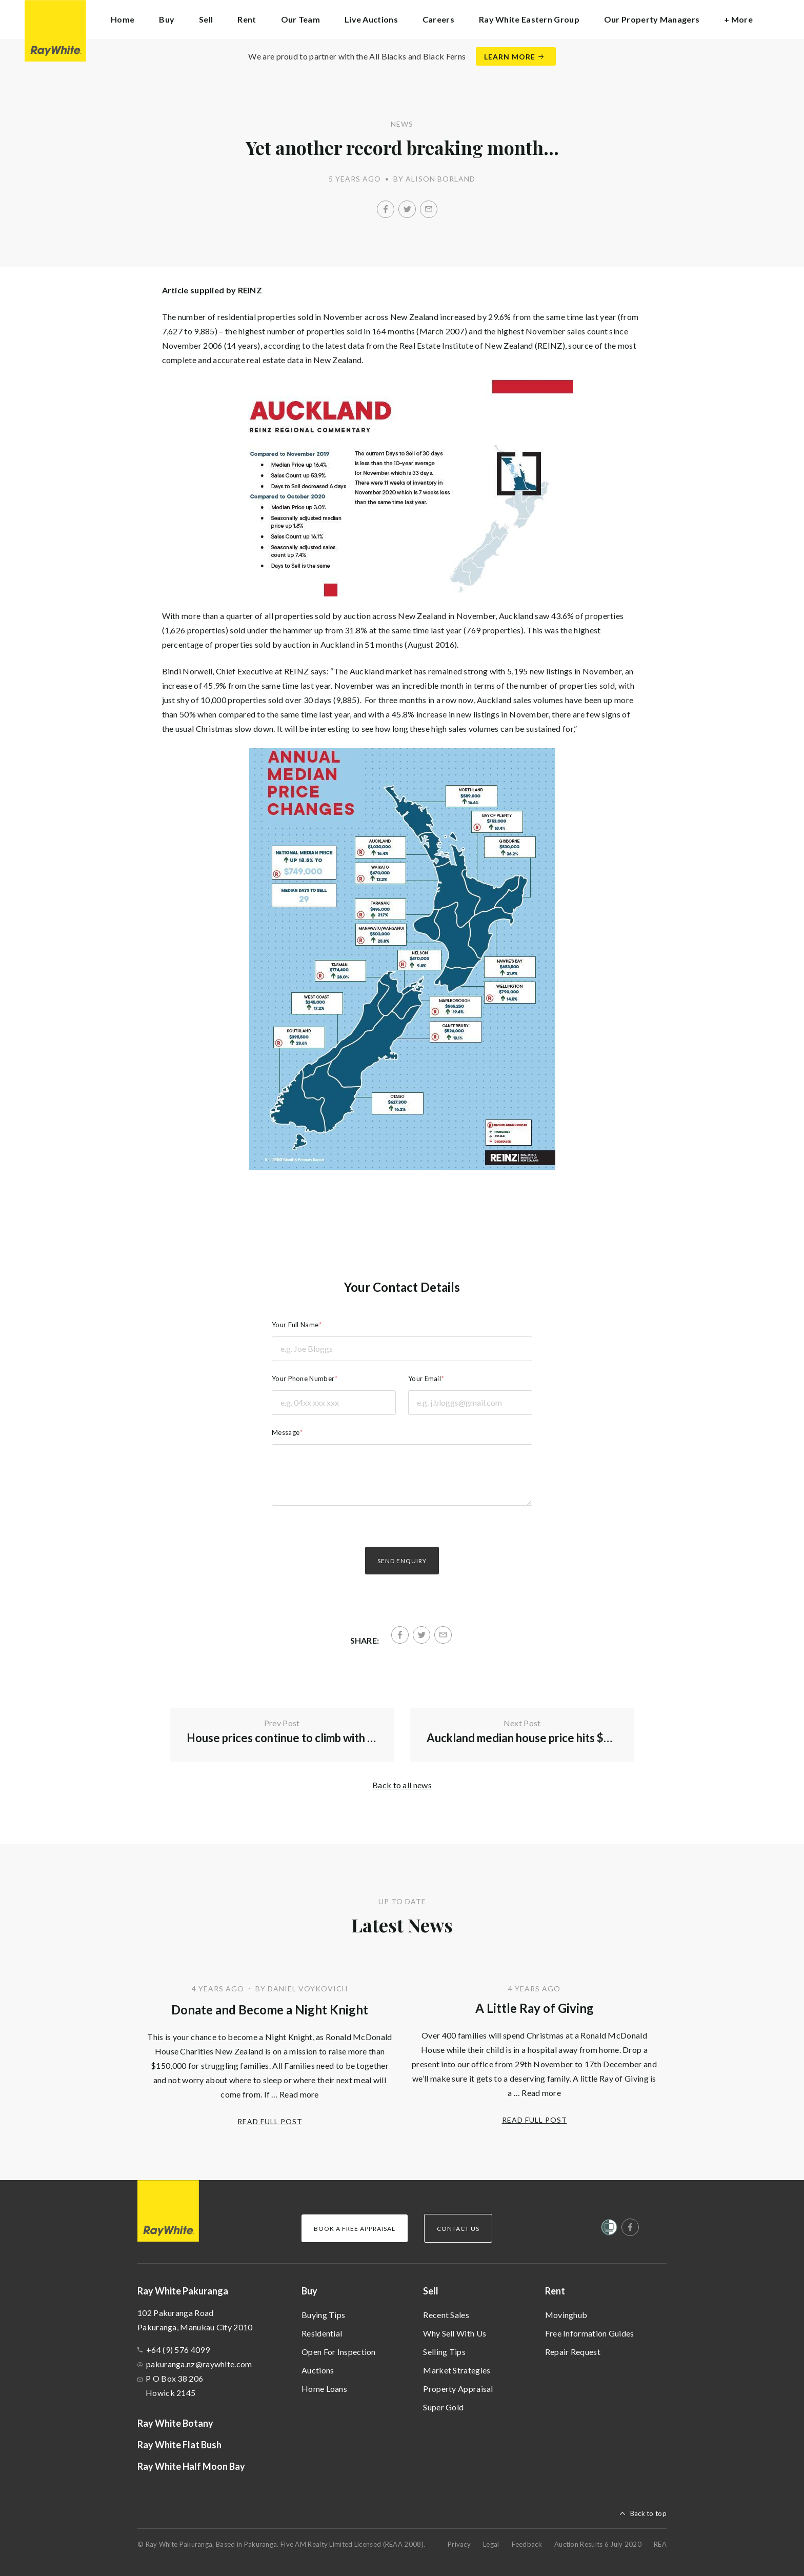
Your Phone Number (303, 1378)
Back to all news (402, 1785)
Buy (309, 2291)
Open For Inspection (339, 2352)
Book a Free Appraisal (354, 2228)
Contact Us (458, 2228)
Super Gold (443, 2407)
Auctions (318, 2370)
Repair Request (572, 2352)
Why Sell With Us (454, 2333)
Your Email (424, 1378)
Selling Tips (444, 2352)
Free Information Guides (589, 2333)
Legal (491, 2544)
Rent (555, 2291)
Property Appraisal (458, 2388)
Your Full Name (295, 1325)
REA (660, 2544)
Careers (438, 19)
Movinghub (566, 2315)
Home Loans (324, 2388)
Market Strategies (456, 2370)
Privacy (459, 2544)
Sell (430, 2291)
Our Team (300, 19)
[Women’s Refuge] (609, 2229)
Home (122, 19)
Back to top (648, 2513)
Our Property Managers (651, 19)
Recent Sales (446, 2315)
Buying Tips (323, 2315)
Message (285, 1432)
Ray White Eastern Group (529, 19)
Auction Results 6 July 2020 (597, 2544)
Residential (322, 2333)
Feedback (527, 2544)
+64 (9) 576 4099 (178, 2349)
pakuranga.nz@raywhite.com (199, 2364)
